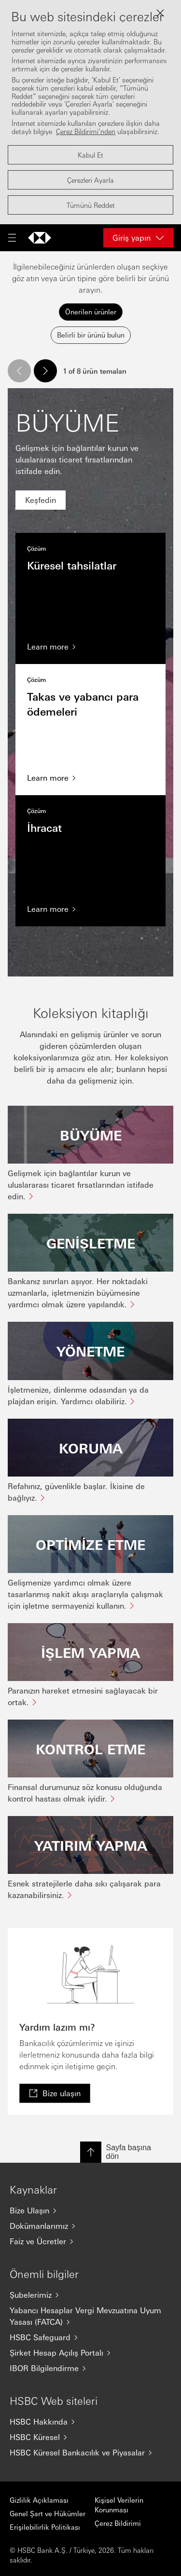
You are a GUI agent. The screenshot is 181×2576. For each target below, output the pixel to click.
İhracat (90, 860)
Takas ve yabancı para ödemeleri (90, 729)
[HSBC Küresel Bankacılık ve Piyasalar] (90, 2452)
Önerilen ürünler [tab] (90, 311)
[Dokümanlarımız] (90, 2226)
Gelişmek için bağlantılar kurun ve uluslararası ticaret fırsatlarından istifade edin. (80, 1184)
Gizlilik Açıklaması (39, 2499)
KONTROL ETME (90, 1748)
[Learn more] (90, 646)
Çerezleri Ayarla (90, 180)
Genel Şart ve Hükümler (47, 2513)
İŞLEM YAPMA (90, 1652)
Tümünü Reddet (91, 205)
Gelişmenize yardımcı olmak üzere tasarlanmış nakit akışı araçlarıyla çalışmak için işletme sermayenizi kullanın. (85, 1594)
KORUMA (91, 1447)
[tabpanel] (90, 1130)
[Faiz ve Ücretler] (90, 2241)
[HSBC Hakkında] (90, 2421)
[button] (19, 370)
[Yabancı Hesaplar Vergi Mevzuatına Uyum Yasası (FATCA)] (90, 2316)
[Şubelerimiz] (90, 2295)
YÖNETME (90, 1350)
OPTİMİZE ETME (90, 1544)
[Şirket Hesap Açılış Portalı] (90, 2353)
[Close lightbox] (160, 13)
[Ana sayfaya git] (39, 238)
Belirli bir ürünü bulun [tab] (91, 334)
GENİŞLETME (90, 1242)
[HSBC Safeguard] (90, 2337)
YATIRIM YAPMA (90, 1845)
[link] (40, 500)
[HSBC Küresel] (90, 2437)
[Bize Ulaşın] (90, 2210)
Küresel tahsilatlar (90, 598)
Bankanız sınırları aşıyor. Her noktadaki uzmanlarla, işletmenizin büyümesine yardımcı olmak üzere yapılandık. (78, 1292)
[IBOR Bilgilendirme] (90, 2368)
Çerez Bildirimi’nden (85, 131)
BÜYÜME (91, 1134)
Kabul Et (90, 154)
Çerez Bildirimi (118, 2523)
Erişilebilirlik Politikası (45, 2526)
